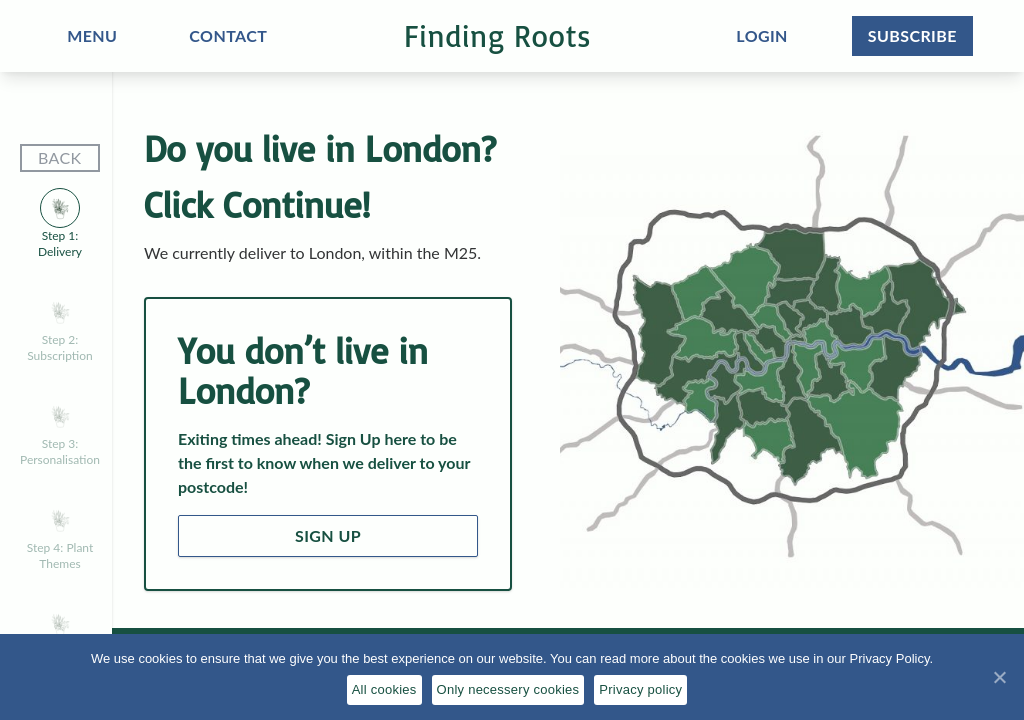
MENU (92, 35)
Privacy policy (640, 689)
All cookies (384, 689)
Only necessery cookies (508, 689)
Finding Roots (497, 35)
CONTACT (228, 35)
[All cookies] (999, 677)
